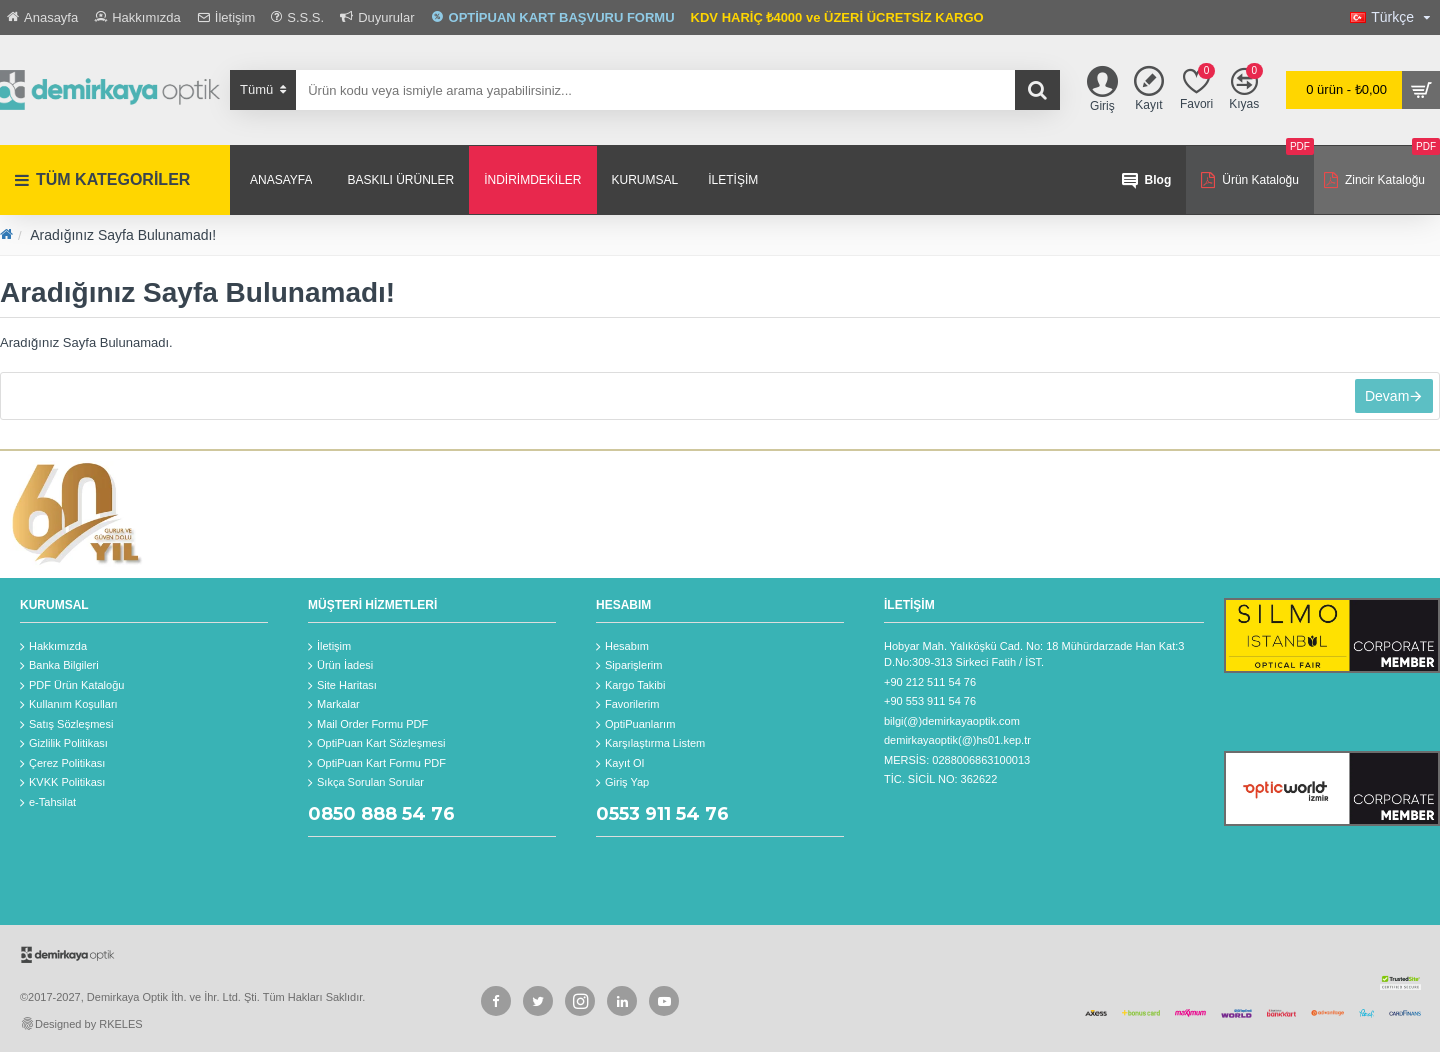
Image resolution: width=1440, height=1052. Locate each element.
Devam (1383, 400)
